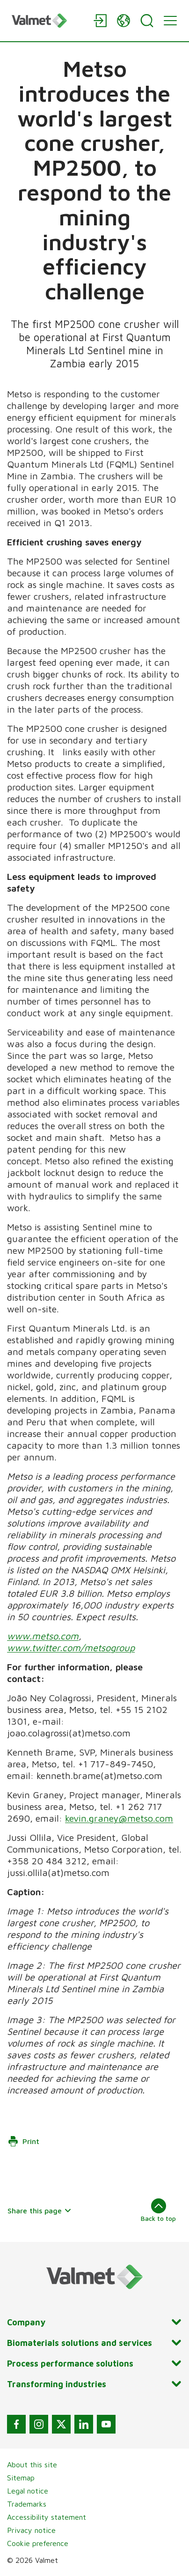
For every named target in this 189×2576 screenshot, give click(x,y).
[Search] (147, 20)
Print (23, 2141)
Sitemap (21, 2477)
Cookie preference (37, 2543)
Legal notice (27, 2491)
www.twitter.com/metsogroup (71, 1647)
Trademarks (26, 2504)
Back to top (158, 2210)
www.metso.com (43, 1635)
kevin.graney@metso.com (119, 1818)
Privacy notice (31, 2530)
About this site (32, 2464)
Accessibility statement (46, 2517)
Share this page (39, 2210)
